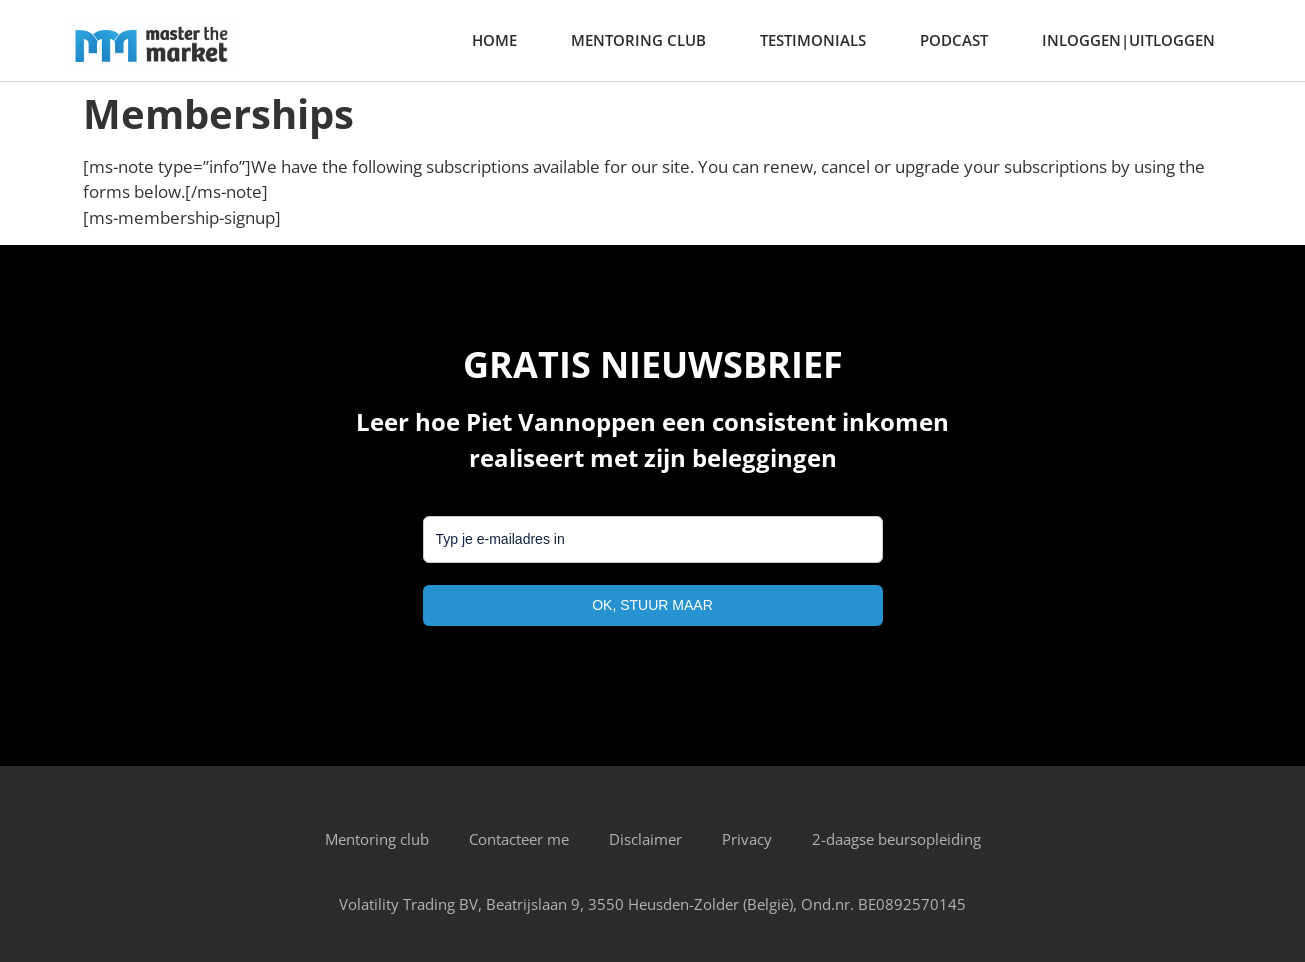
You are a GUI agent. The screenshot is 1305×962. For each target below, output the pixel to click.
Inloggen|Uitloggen (1128, 40)
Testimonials (813, 40)
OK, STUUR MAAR (652, 605)
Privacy (747, 839)
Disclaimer (645, 839)
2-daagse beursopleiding (896, 839)
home (494, 40)
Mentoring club (638, 40)
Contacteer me (519, 839)
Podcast (954, 40)
